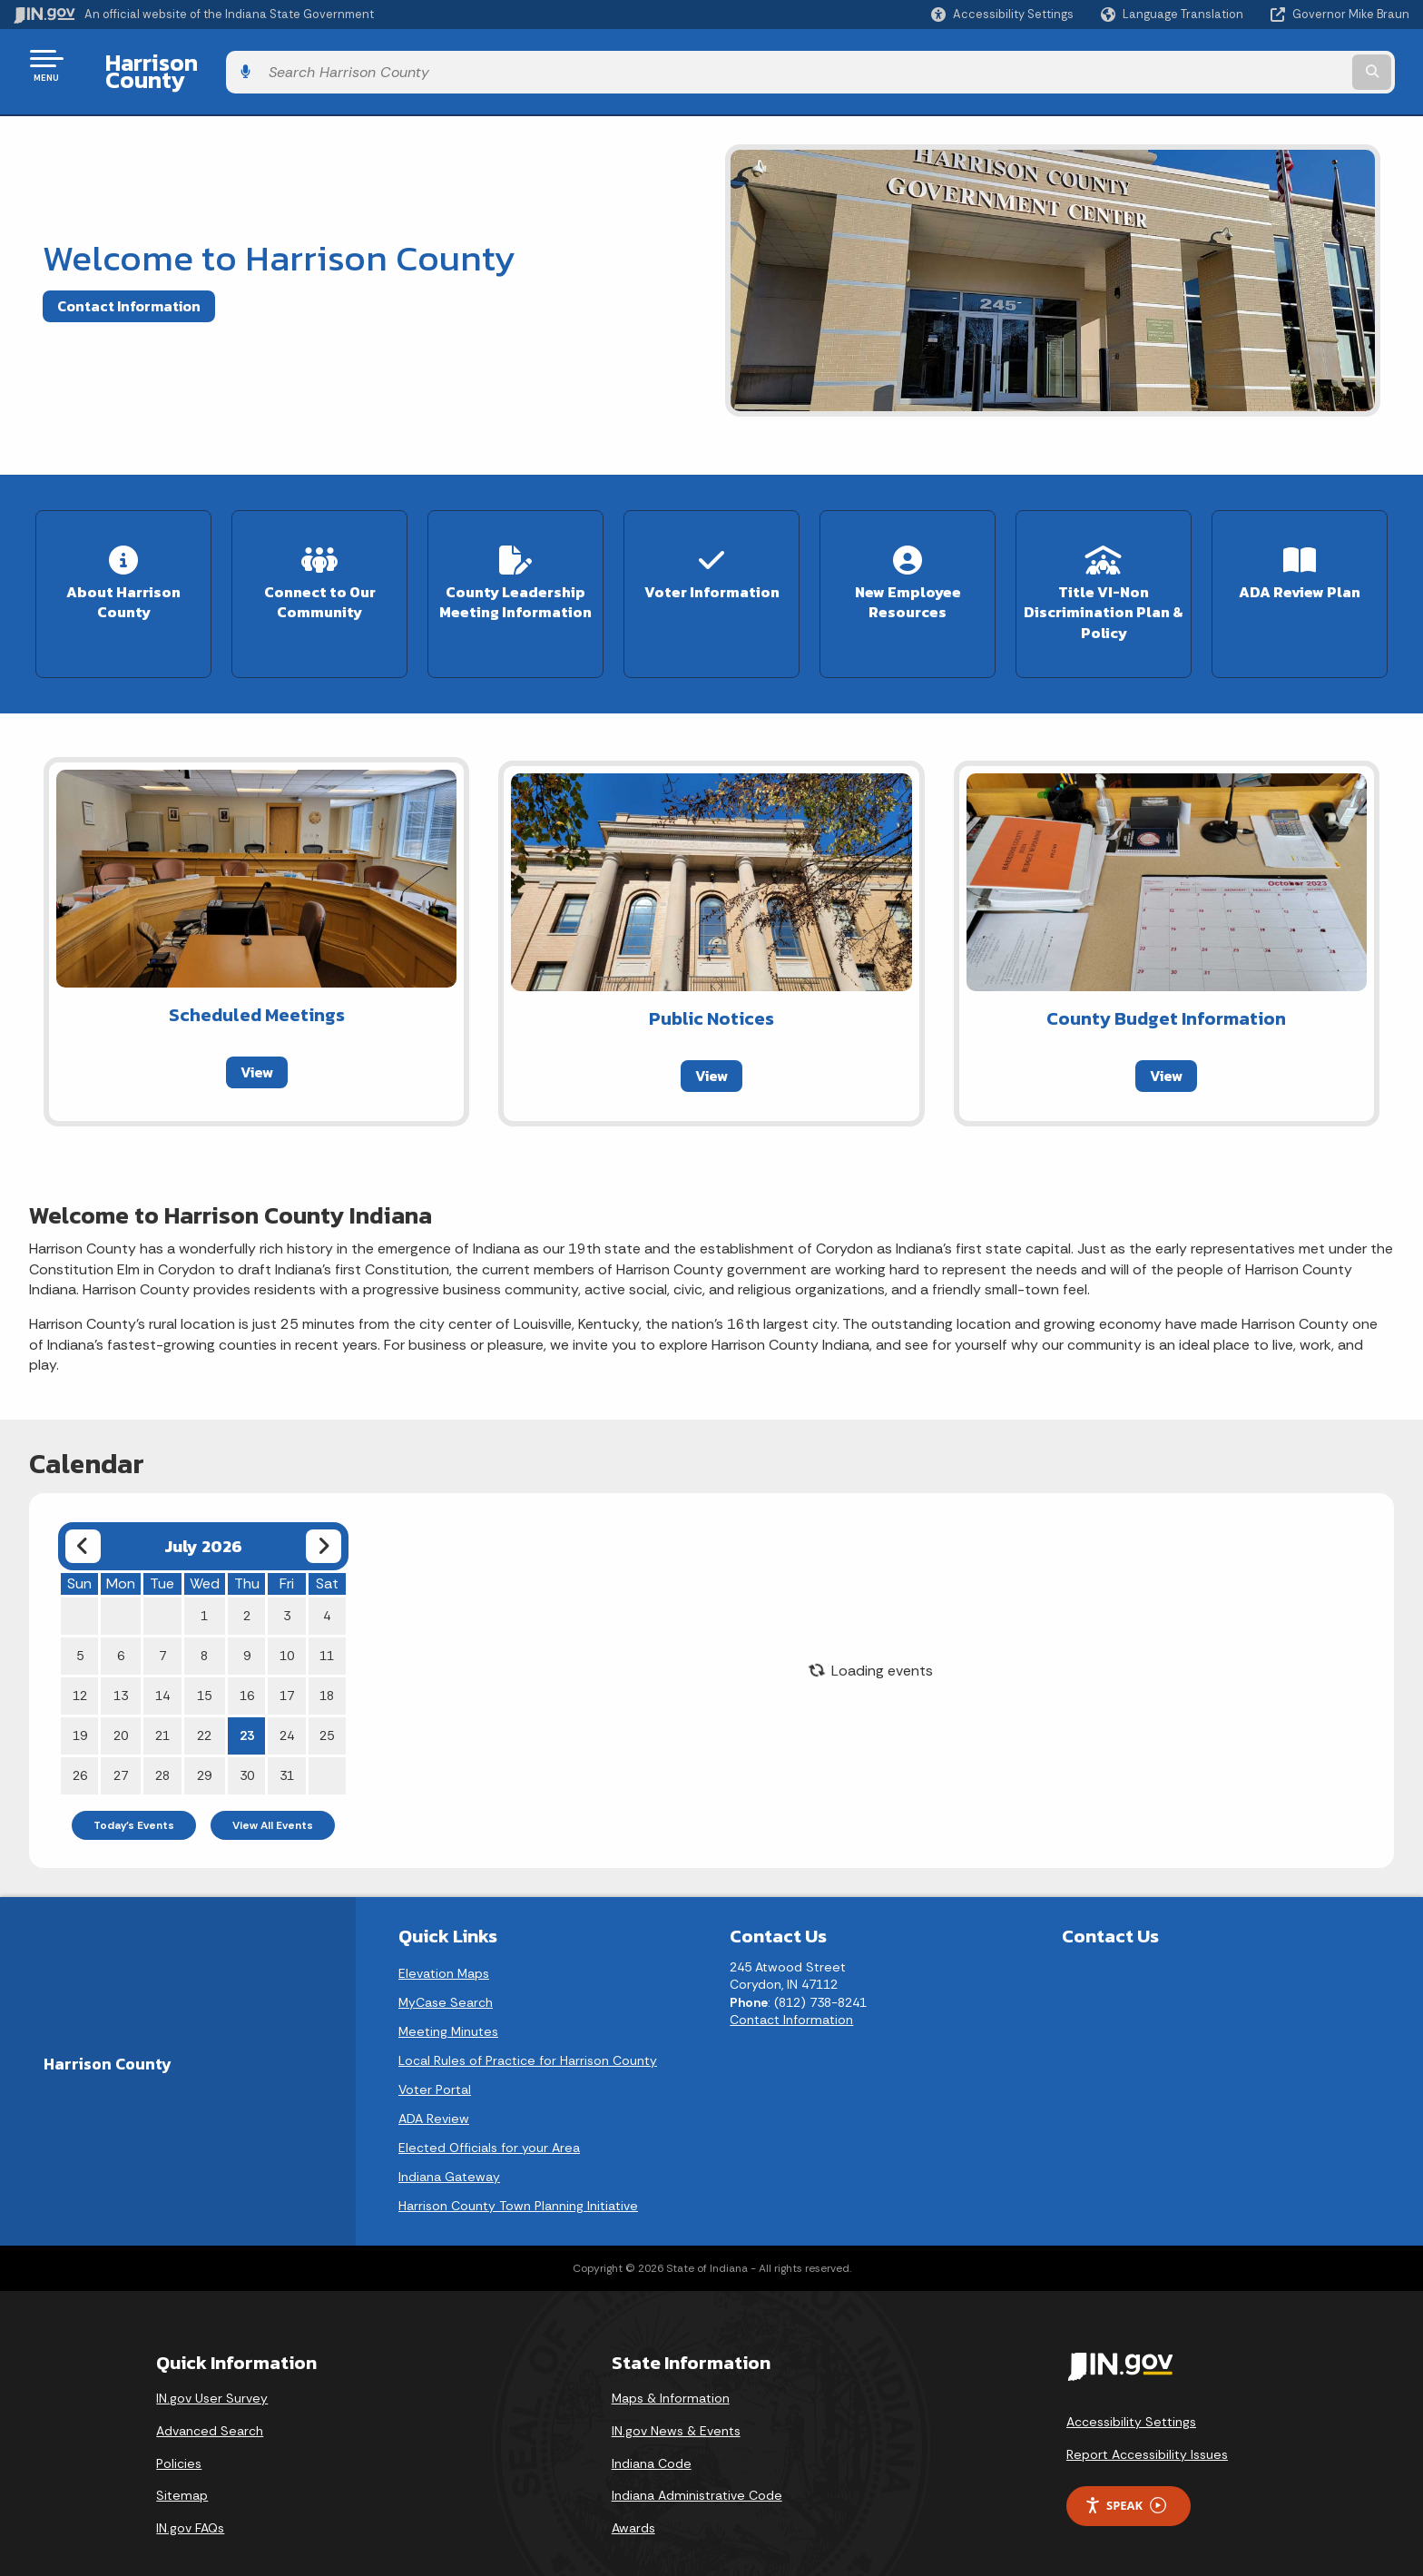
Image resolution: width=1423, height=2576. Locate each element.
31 (287, 1748)
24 (287, 1708)
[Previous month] (83, 1519)
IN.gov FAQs (190, 2500)
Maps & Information (671, 2372)
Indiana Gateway (449, 2149)
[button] (1002, 14)
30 (247, 1748)
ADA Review (433, 2091)
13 (120, 1668)
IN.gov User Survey (212, 2372)
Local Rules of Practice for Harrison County (527, 2033)
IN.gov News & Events (676, 2404)
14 (162, 1668)
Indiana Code (652, 2436)
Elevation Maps (443, 1946)
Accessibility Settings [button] (1131, 2395)
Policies (178, 2436)
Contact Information (129, 291)
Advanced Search (209, 2404)
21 (162, 1708)
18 (326, 1668)
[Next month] (323, 1519)
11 (326, 1628)
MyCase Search (445, 1975)
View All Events (272, 1798)
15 (204, 1668)
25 (326, 1708)
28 (162, 1748)
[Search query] (1247, 65)
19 (80, 1708)
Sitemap (182, 2469)
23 (247, 1708)
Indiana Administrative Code (697, 2469)
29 (204, 1748)
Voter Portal (434, 2062)
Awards (633, 2500)
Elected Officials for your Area (489, 2120)
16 (247, 1668)
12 (80, 1668)
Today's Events (133, 1798)
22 (204, 1708)
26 (80, 1748)
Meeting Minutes (448, 2004)
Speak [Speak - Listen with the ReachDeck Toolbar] (1125, 2478)
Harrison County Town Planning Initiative (518, 2178)
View (256, 1045)
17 (287, 1668)
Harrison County (180, 64)
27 (120, 1748)
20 (120, 1708)
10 (287, 1628)
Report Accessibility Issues (1147, 2428)
